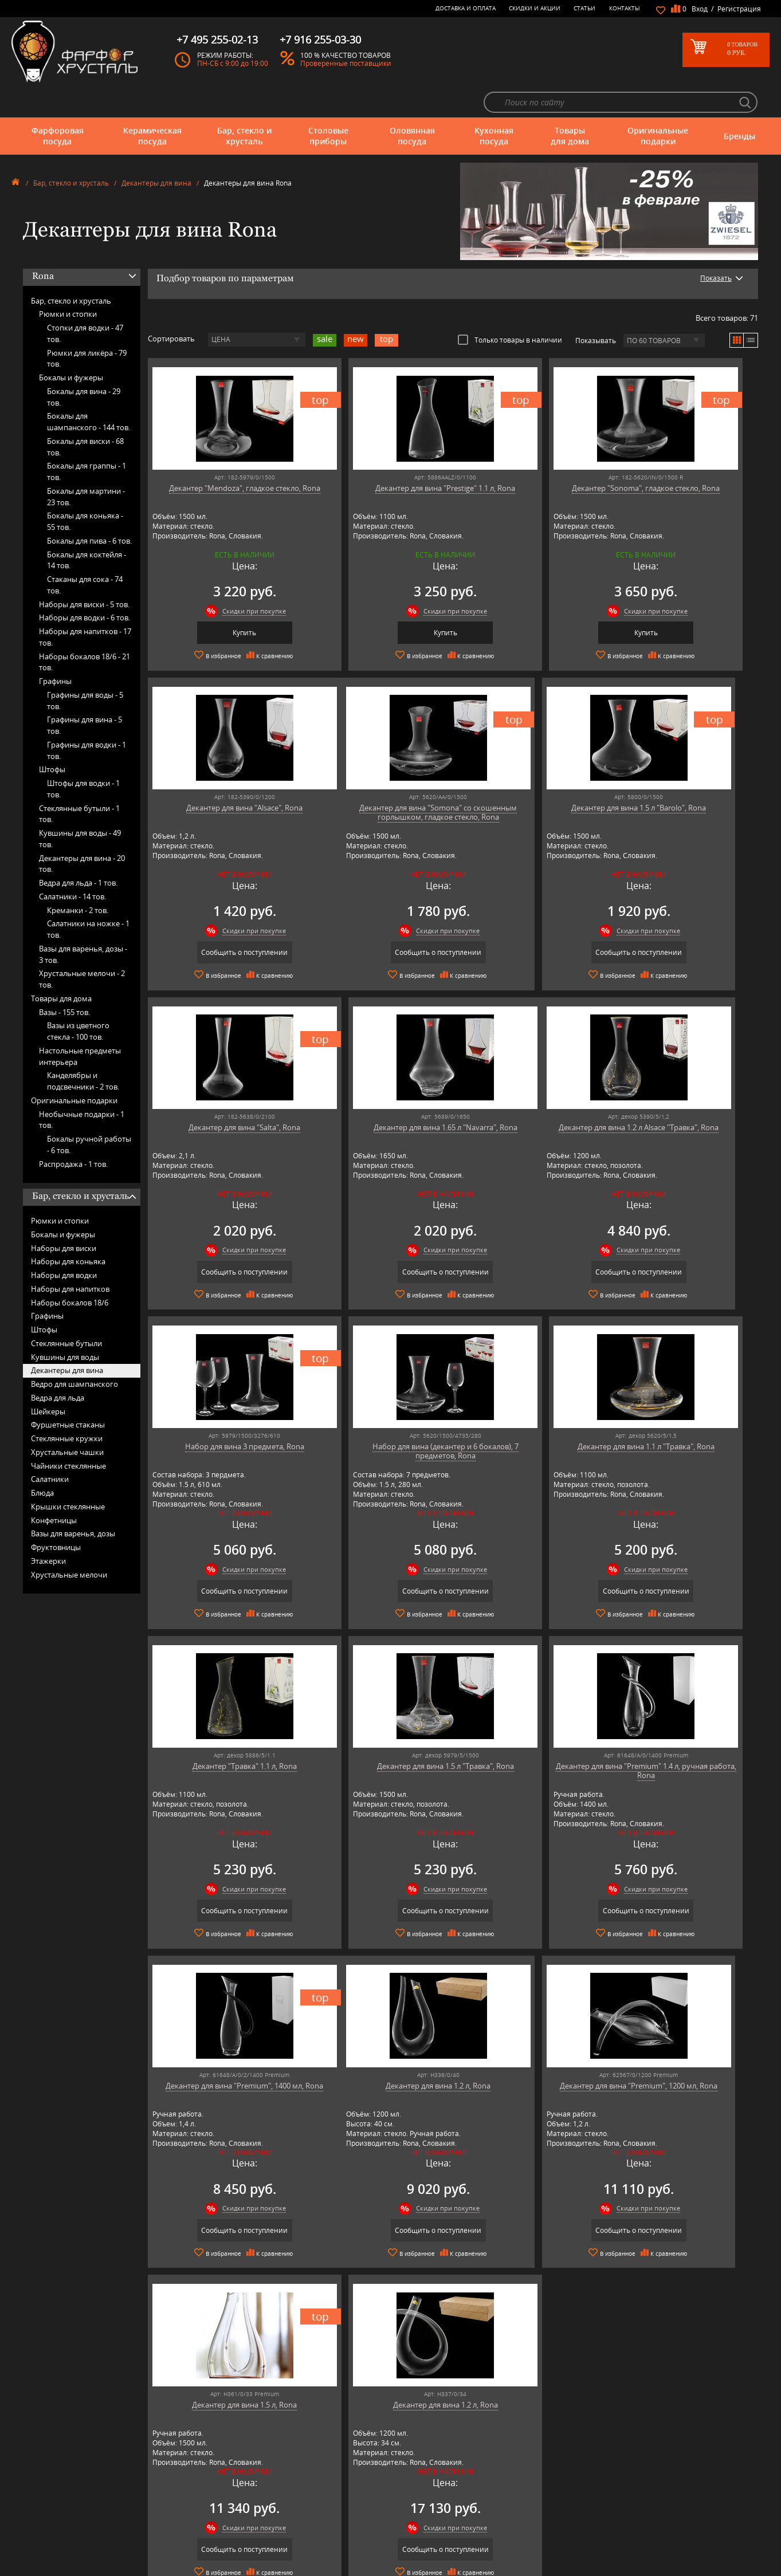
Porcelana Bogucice (240, 2514)
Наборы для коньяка (68, 1230)
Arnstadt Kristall (235, 2453)
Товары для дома (570, 104)
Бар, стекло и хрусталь (244, 104)
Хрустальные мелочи (69, 1543)
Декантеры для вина (156, 152)
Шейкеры (48, 1380)
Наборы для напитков (70, 1258)
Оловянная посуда (412, 104)
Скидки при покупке (230, 580)
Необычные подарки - (81, 1088)
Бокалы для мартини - (86, 466)
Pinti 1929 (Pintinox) (242, 2505)
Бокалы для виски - (85, 416)
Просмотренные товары (406, 2543)
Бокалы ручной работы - (89, 1113)
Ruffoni (223, 2531)
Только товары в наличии (510, 308)
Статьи (584, 8)
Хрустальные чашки (67, 1421)
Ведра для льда (57, 1367)
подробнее (151, 2210)
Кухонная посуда (493, 104)
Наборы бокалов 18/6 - (84, 631)
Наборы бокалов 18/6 (69, 1271)
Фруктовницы (56, 1516)
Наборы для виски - (84, 573)
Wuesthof (226, 2565)
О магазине (387, 2445)
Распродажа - (73, 1132)
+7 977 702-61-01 (590, 2449)
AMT (218, 2445)
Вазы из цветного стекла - (78, 1000)
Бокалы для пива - (89, 510)
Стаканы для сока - (85, 554)
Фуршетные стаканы (68, 1394)
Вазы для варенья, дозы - (83, 923)
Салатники (50, 1448)
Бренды (739, 104)
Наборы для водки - (84, 586)
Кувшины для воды (65, 1325)
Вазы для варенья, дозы (73, 1502)
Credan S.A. (229, 2479)
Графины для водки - (86, 719)
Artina (221, 2462)
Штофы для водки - (83, 758)
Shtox (220, 2548)
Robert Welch (232, 2522)
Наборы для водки (64, 1244)
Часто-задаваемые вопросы (411, 2462)
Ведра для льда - (78, 852)
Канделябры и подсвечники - (83, 1050)
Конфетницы (54, 1489)
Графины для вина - (84, 694)
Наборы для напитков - (85, 606)
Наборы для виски (63, 1217)
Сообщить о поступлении (684, 602)
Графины (55, 650)
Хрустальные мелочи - (82, 948)
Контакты (624, 8)
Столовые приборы (328, 104)
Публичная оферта (398, 2526)
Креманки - (77, 879)
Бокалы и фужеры (71, 346)
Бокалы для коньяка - (85, 490)
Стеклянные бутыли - (79, 782)
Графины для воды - (85, 670)
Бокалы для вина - (83, 366)
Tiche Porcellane (236, 2557)
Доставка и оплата (465, 8)
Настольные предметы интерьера (80, 1025)
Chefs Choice (231, 2471)
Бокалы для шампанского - (88, 391)
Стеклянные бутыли (66, 1312)
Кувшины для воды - (80, 808)
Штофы (52, 738)
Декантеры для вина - (82, 832)
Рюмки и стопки (68, 283)
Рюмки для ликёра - (87, 327)
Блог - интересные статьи (408, 2453)
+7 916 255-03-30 (590, 2486)
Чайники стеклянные (68, 1434)
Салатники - (72, 865)
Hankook (225, 2488)
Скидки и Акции (534, 8)
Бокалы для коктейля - (86, 529)
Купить (221, 602)
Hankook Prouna (237, 2496)
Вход (700, 9)
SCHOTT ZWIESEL (237, 2539)
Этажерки (48, 1530)
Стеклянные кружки (67, 1407)
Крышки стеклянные (68, 1475)
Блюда (42, 1462)
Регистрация (739, 9)
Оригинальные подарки (657, 104)
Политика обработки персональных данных (437, 2535)
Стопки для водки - (85, 302)
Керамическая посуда (152, 104)
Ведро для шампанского (74, 1353)
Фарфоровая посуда (58, 104)
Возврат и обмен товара (406, 2518)
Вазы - (64, 981)
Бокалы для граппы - (86, 440)
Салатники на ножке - (88, 898)
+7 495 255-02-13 (590, 2475)
